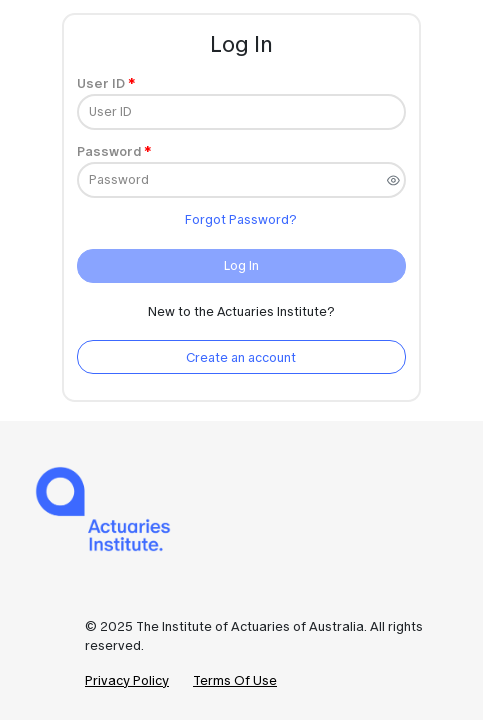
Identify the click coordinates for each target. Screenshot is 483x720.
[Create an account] (241, 357)
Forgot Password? (241, 219)
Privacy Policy (127, 680)
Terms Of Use (235, 680)
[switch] (393, 180)
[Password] (241, 180)
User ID (101, 83)
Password (109, 151)
